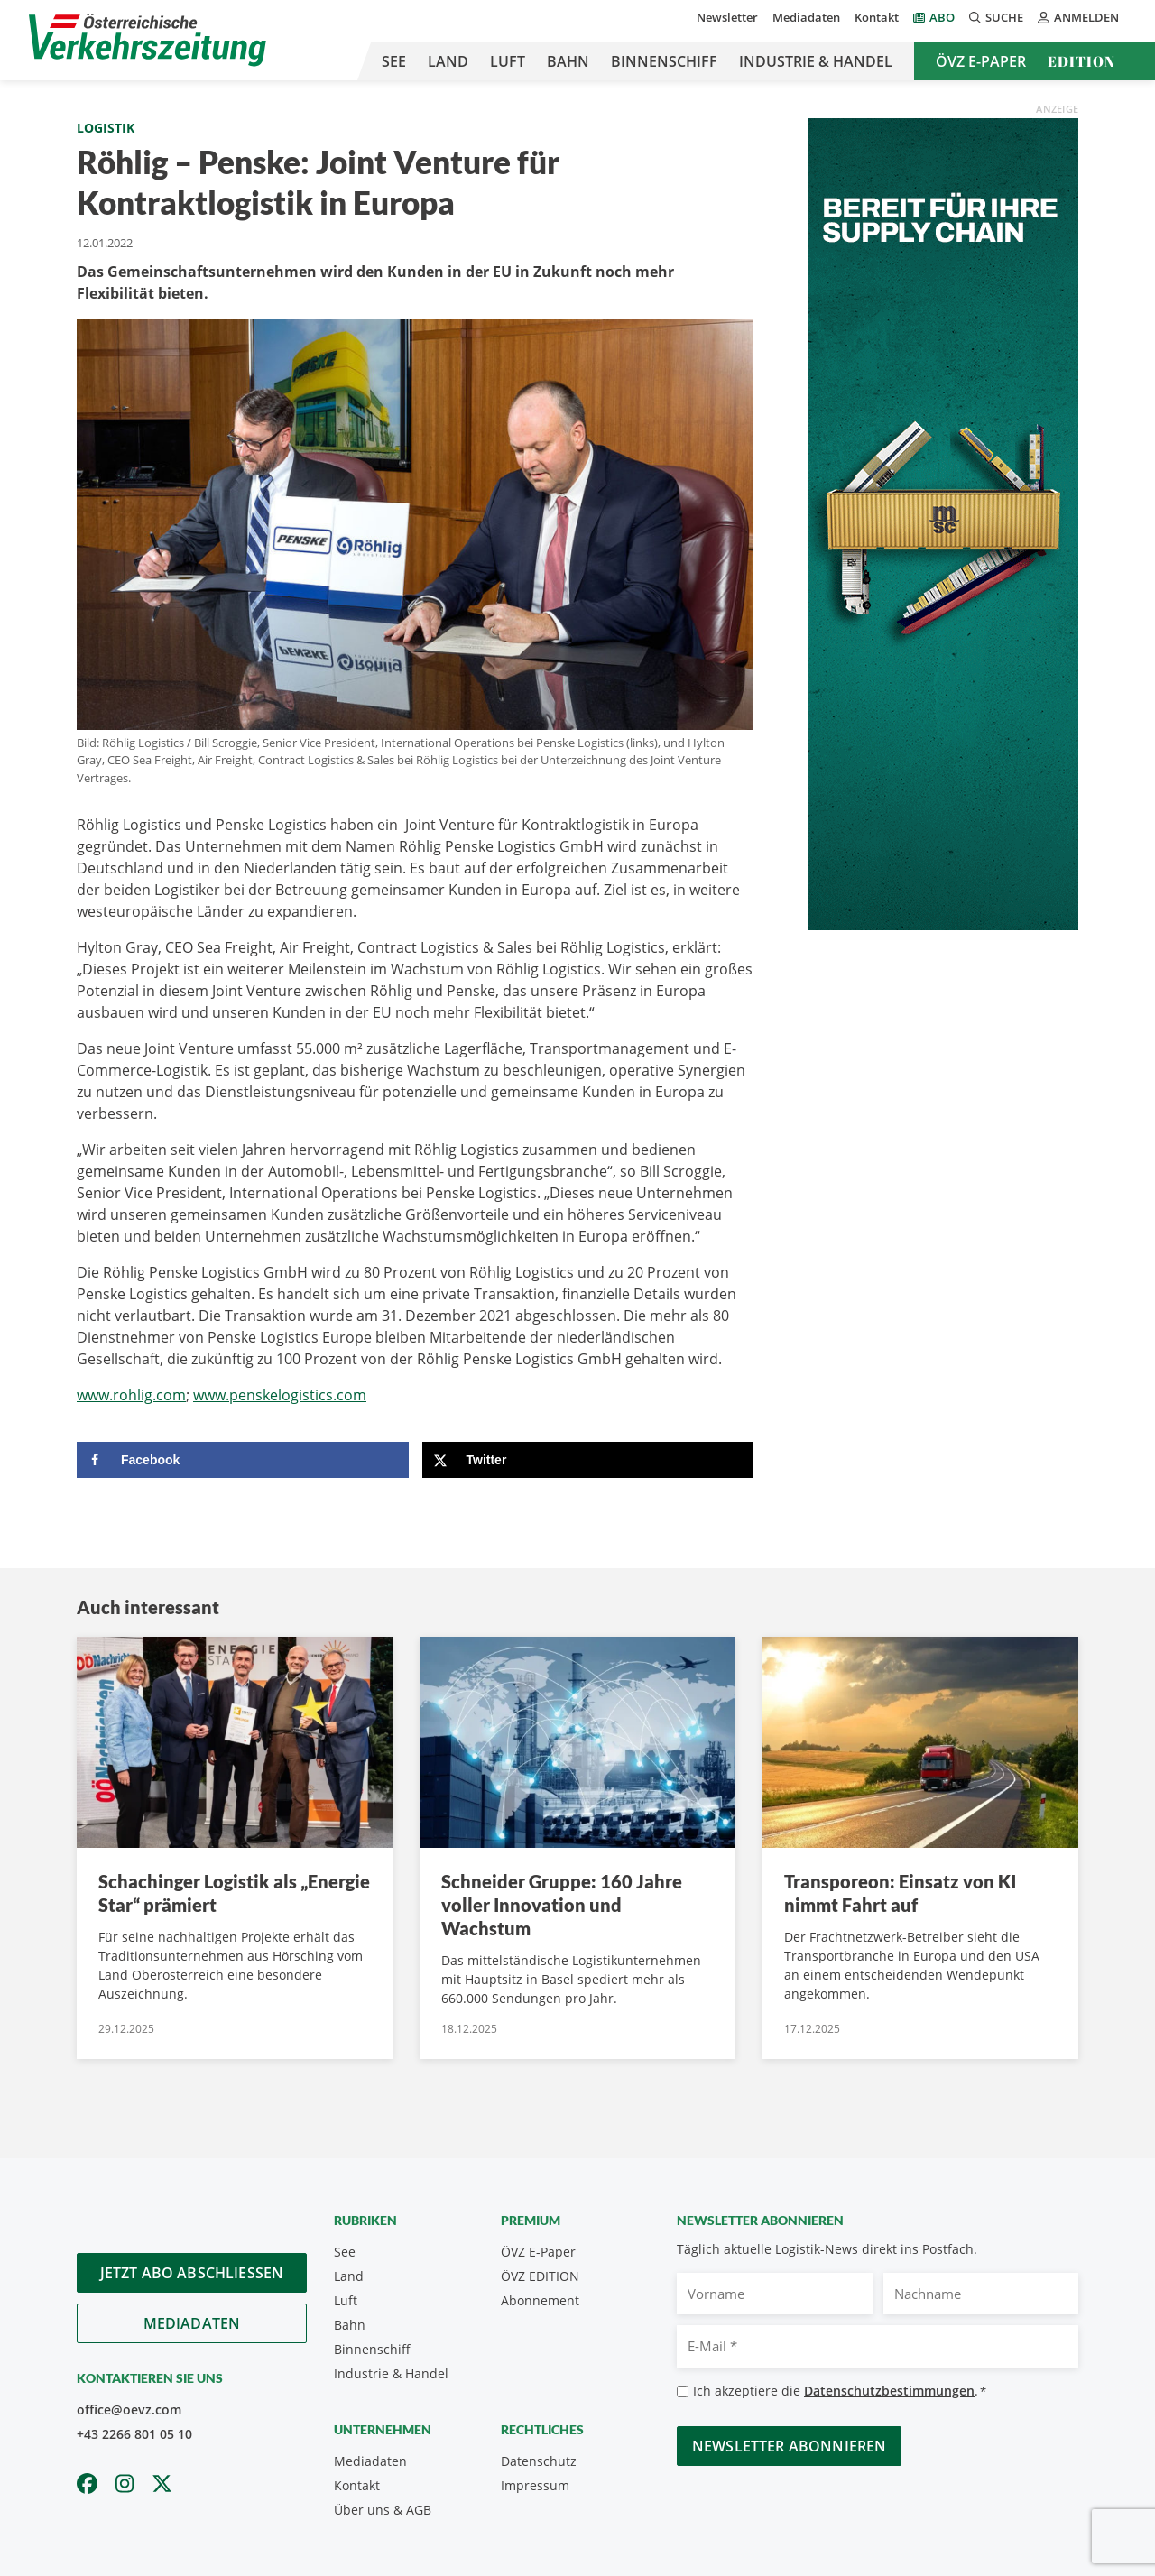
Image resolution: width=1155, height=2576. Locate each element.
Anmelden (1078, 17)
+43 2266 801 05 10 (134, 2433)
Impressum (535, 2485)
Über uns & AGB (382, 2509)
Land (448, 61)
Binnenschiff (664, 61)
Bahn (568, 61)
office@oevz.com (129, 2409)
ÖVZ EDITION (540, 2276)
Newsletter (727, 17)
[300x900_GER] (943, 522)
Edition (1081, 61)
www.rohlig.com (131, 1395)
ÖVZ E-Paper (981, 61)
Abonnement (540, 2300)
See (394, 61)
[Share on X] (588, 1460)
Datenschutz (539, 2461)
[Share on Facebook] (243, 1460)
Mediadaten (806, 17)
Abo (942, 17)
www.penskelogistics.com (279, 1395)
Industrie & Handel (815, 61)
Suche (996, 17)
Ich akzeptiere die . (839, 2391)
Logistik (105, 127)
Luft (507, 61)
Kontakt (877, 17)
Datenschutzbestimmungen (889, 2390)
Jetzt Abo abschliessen (192, 2273)
